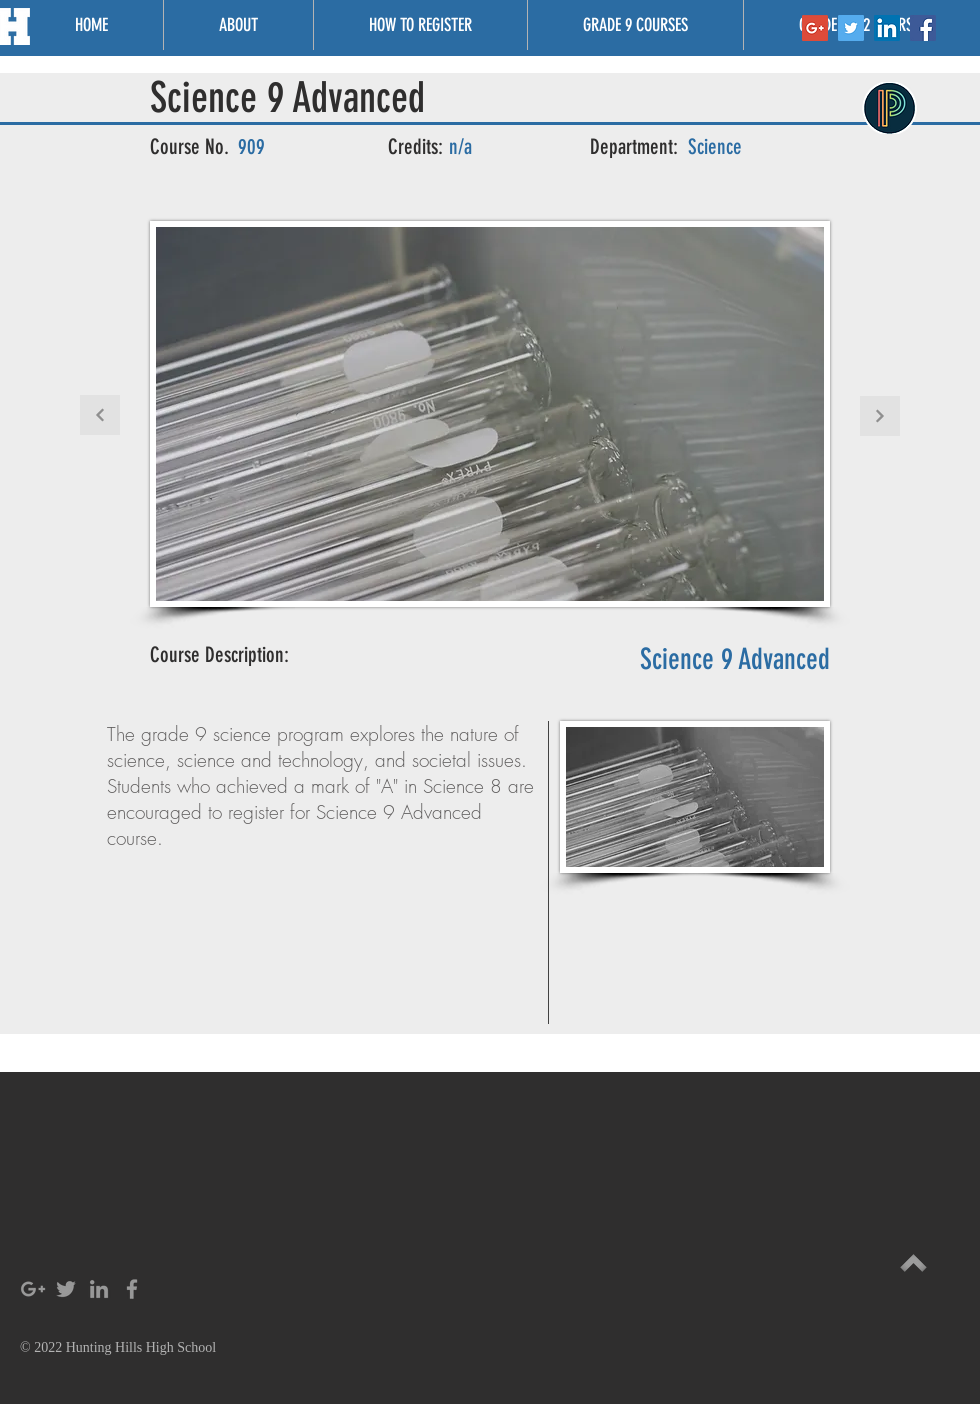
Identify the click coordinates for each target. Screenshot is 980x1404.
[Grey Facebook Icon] (132, 1289)
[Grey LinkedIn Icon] (99, 1289)
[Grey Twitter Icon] (66, 1289)
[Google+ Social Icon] (815, 28)
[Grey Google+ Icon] (33, 1289)
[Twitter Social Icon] (851, 28)
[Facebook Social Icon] (923, 28)
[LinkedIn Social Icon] (887, 28)
